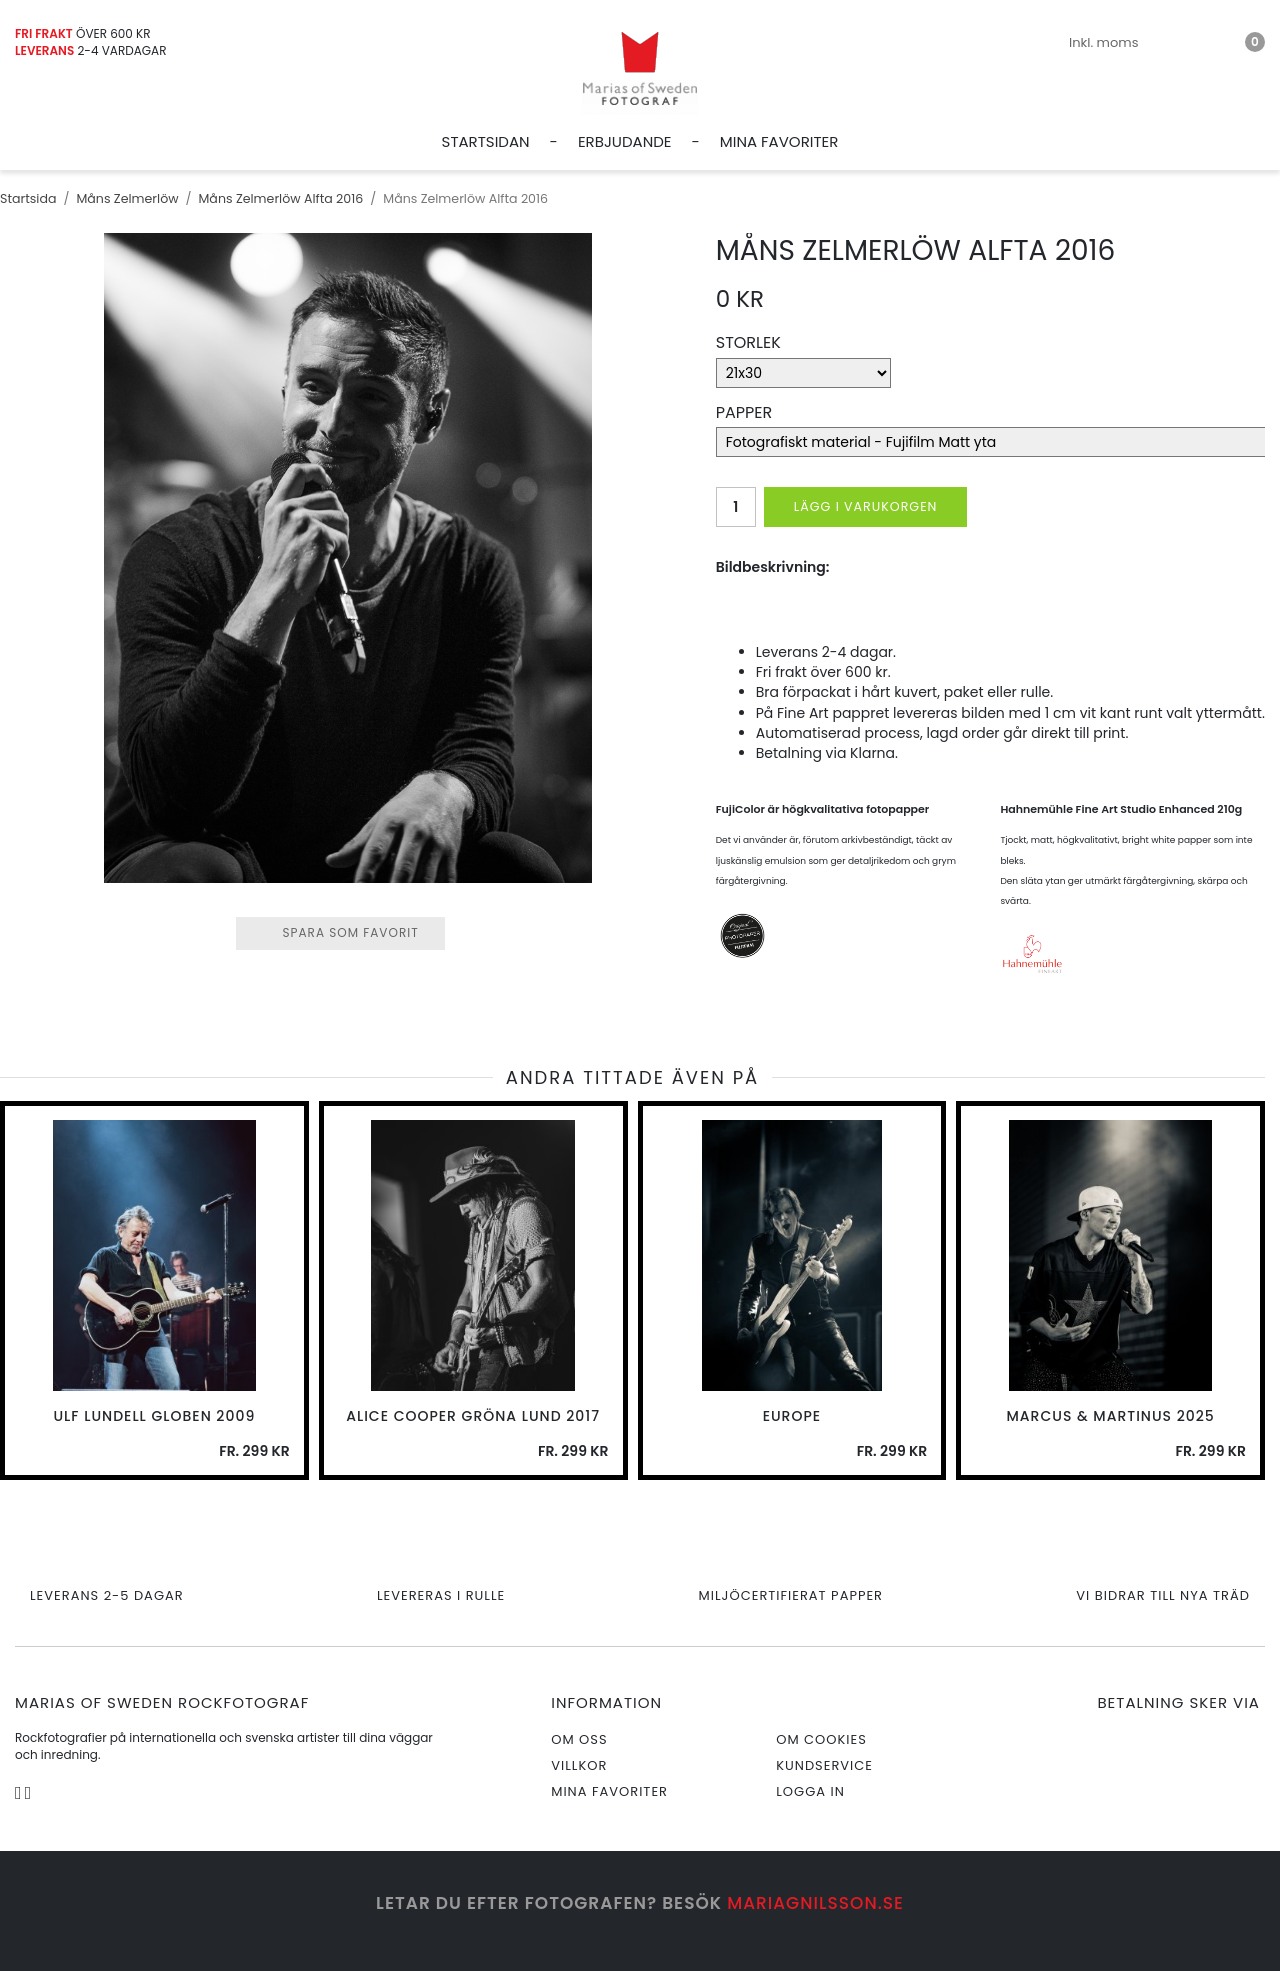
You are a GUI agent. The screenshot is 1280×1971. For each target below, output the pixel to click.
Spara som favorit (340, 932)
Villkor (579, 1765)
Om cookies (821, 1739)
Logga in (810, 1791)
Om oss (579, 1739)
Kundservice (824, 1765)
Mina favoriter (779, 141)
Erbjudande (625, 141)
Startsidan (486, 141)
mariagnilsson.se (815, 1903)
